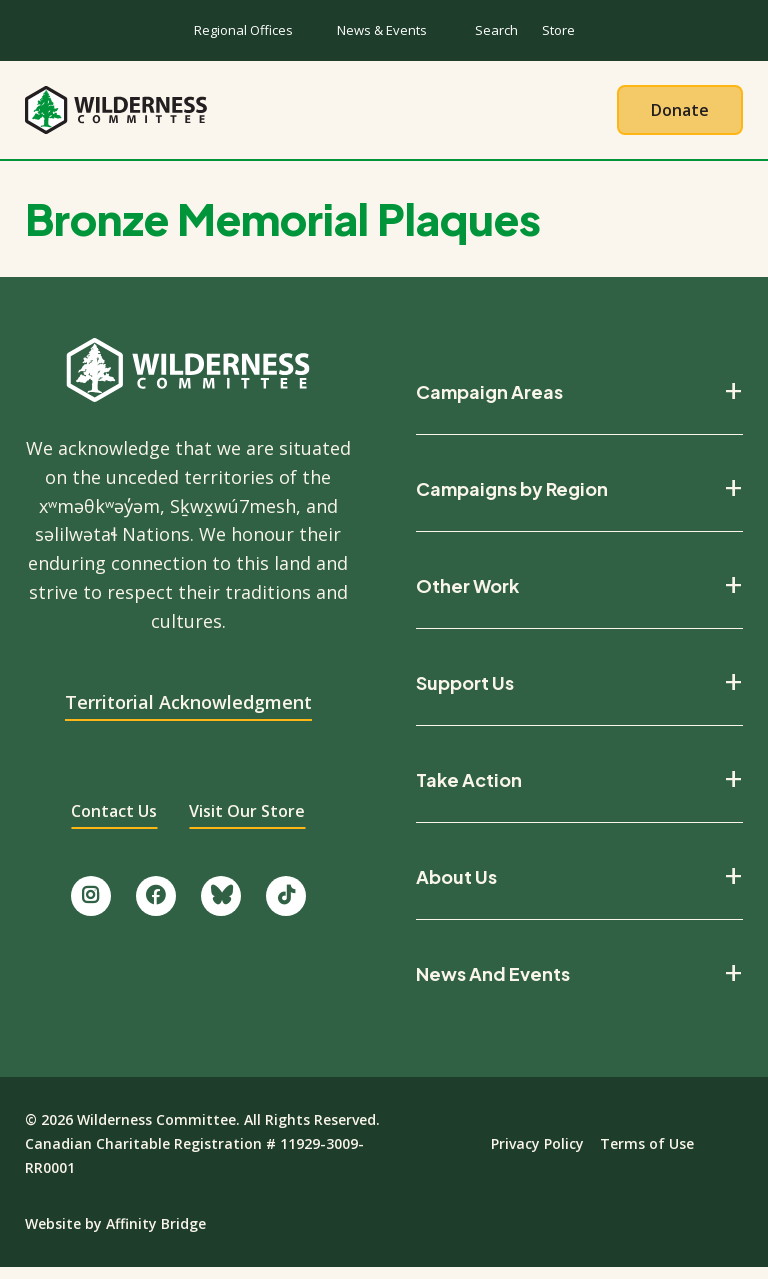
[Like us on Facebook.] (156, 907)
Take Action (465, 115)
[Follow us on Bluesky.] (221, 907)
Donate (680, 115)
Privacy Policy (537, 1154)
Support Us (465, 693)
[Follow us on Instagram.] (91, 907)
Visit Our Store (247, 822)
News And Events (493, 984)
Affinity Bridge (156, 1234)
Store (558, 30)
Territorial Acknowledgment (188, 713)
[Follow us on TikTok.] (286, 907)
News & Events (382, 30)
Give (577, 115)
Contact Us (114, 822)
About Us (210, 115)
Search (496, 30)
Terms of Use (647, 1154)
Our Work (332, 115)
